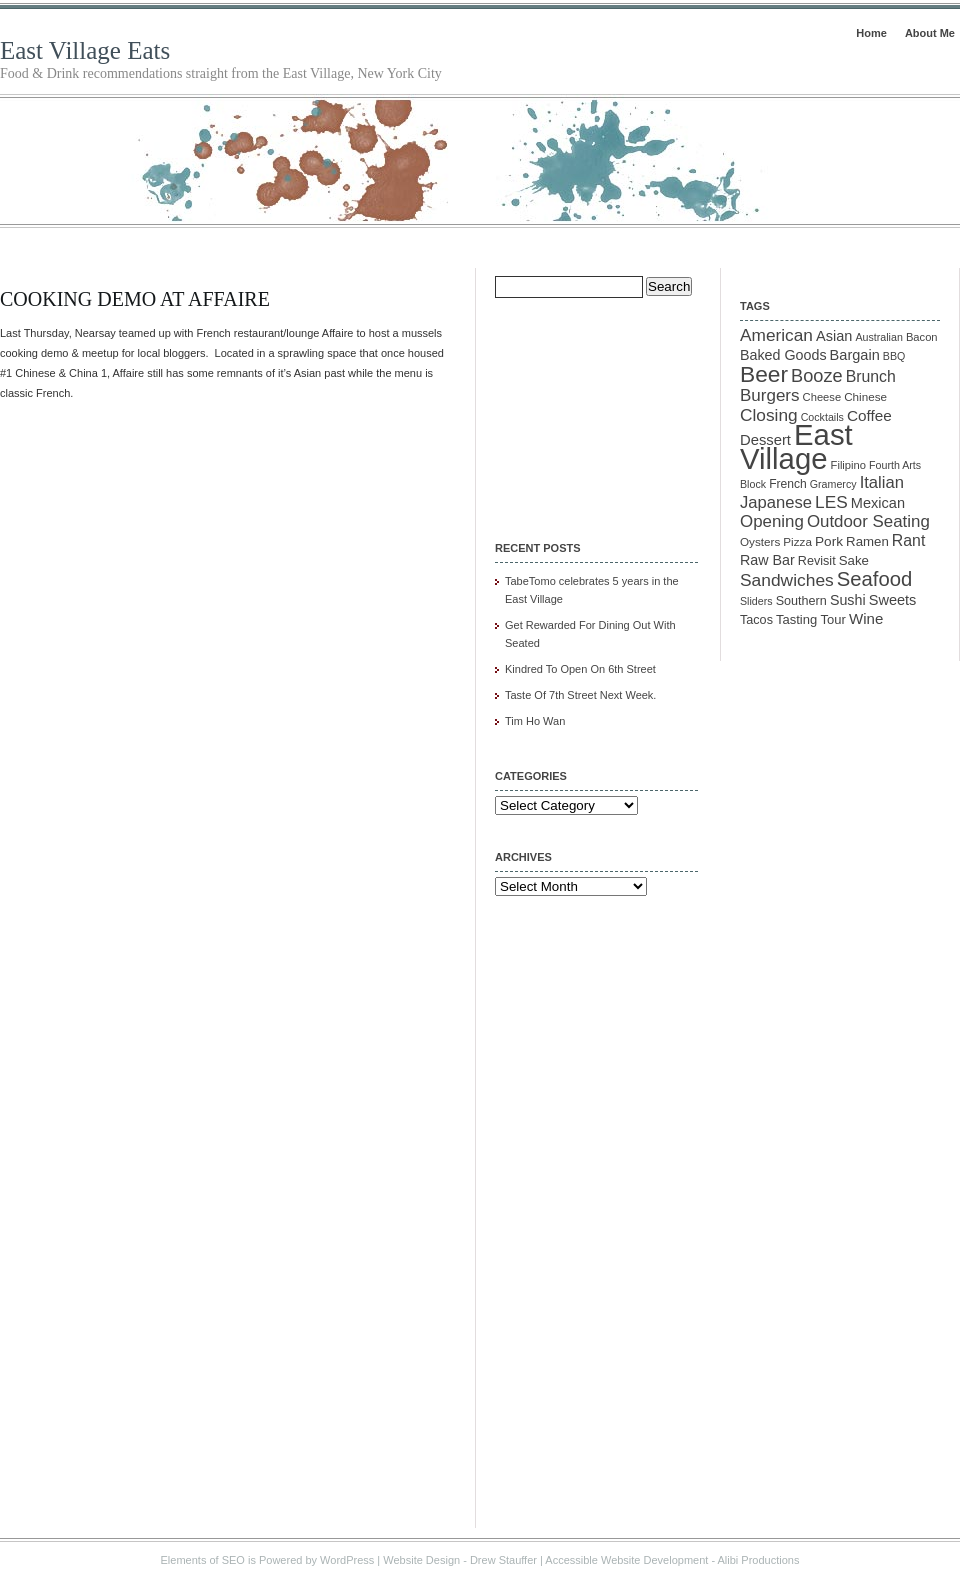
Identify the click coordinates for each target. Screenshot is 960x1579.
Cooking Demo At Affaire (135, 299)
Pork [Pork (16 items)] (829, 541)
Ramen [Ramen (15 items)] (867, 541)
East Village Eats (85, 50)
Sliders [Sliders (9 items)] (756, 601)
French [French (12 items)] (788, 484)
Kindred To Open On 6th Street (580, 669)
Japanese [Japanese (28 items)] (776, 502)
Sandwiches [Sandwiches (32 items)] (787, 580)
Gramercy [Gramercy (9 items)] (833, 484)
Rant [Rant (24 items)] (908, 540)
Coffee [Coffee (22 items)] (869, 415)
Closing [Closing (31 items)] (769, 415)
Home (871, 33)
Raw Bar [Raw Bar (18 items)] (767, 560)
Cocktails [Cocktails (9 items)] (822, 417)
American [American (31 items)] (776, 335)
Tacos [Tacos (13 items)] (756, 620)
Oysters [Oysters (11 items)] (760, 541)
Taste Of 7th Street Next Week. (580, 695)
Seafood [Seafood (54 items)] (874, 579)
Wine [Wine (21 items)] (866, 618)
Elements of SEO (203, 1560)
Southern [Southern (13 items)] (801, 601)
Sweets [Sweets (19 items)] (893, 600)
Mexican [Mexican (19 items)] (878, 503)
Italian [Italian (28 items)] (882, 482)
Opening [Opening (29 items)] (772, 521)
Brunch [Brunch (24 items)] (871, 376)
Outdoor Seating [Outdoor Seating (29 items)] (868, 521)
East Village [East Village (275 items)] (796, 446)
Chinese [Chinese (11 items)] (865, 396)
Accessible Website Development (626, 1560)
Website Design (421, 1560)
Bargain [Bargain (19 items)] (855, 355)
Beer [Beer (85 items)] (764, 374)
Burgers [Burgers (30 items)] (770, 395)
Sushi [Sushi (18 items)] (848, 600)
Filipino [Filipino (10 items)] (848, 465)
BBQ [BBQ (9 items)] (894, 356)
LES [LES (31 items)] (831, 502)
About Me (930, 33)
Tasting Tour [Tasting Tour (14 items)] (811, 619)
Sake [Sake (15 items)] (854, 560)
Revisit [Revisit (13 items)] (817, 561)
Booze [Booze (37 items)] (817, 376)
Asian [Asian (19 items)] (834, 336)
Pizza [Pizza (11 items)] (797, 541)
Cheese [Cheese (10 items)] (822, 397)
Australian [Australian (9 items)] (878, 337)
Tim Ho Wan (535, 721)
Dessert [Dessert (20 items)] (765, 440)
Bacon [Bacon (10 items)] (922, 337)
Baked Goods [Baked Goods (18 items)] (783, 355)
